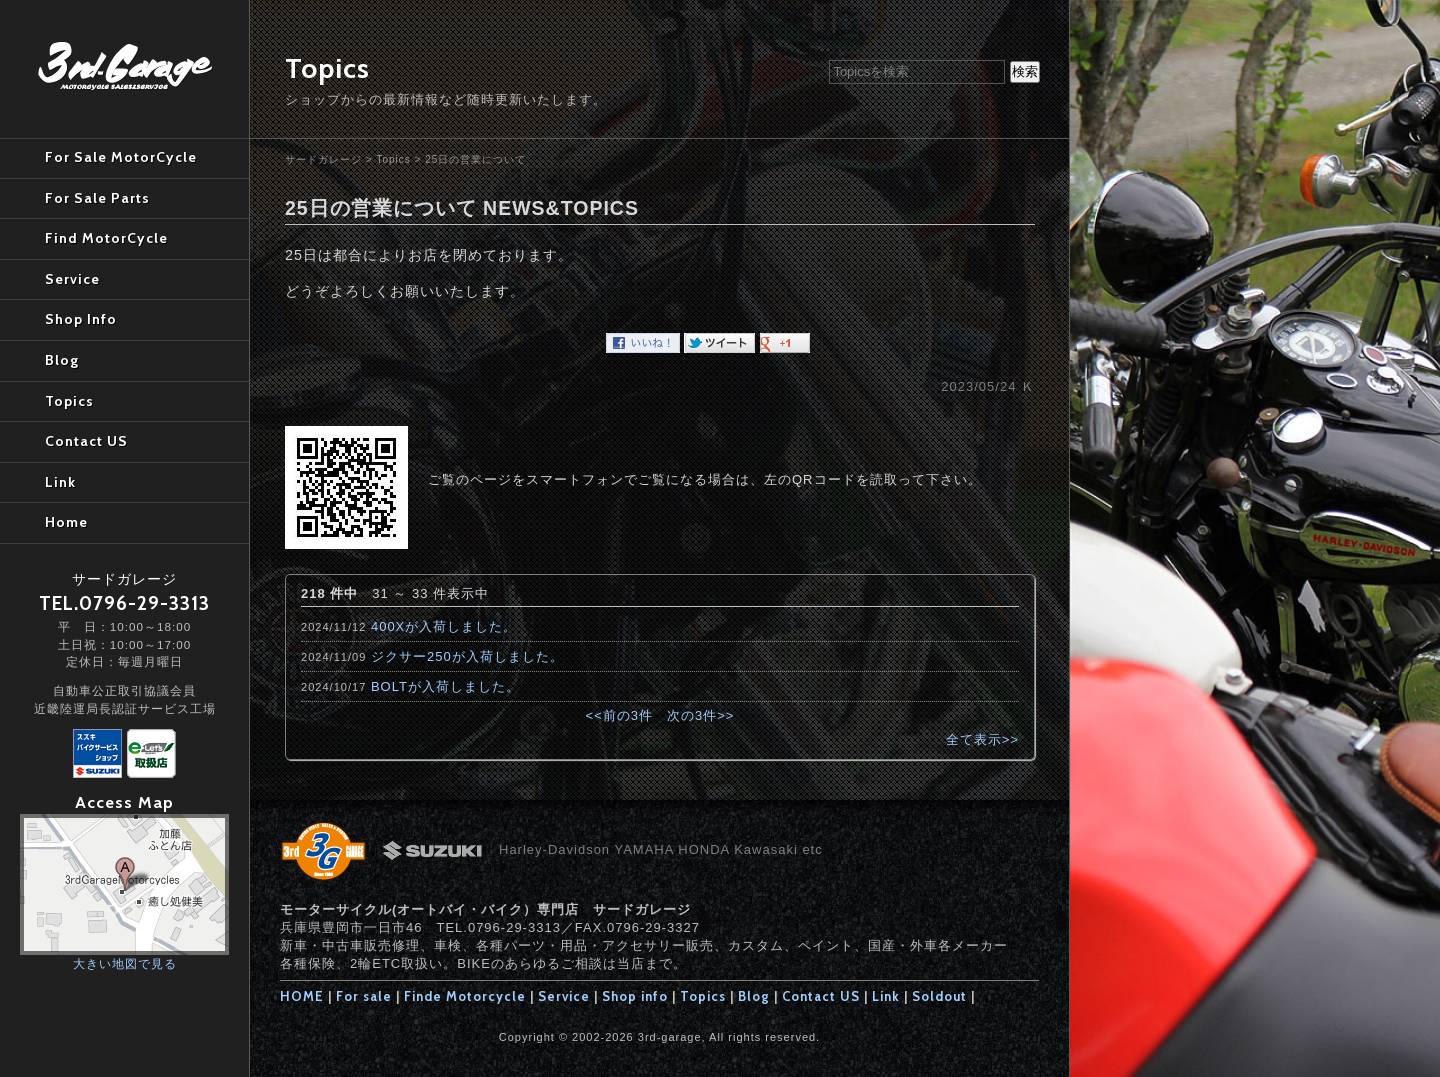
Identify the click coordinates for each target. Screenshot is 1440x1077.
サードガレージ (323, 159)
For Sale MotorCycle (121, 157)
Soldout (939, 996)
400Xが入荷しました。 (444, 626)
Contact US (821, 996)
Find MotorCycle (106, 238)
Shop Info (81, 319)
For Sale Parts (97, 198)
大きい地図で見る (125, 963)
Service (564, 996)
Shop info (635, 996)
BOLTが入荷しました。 (445, 686)
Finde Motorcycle (465, 996)
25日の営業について (475, 159)
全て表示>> (982, 739)
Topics (393, 159)
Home (66, 522)
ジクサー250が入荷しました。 (467, 656)
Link (886, 996)
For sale (364, 996)
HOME (302, 996)
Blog (754, 996)
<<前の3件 (619, 715)
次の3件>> (700, 715)
